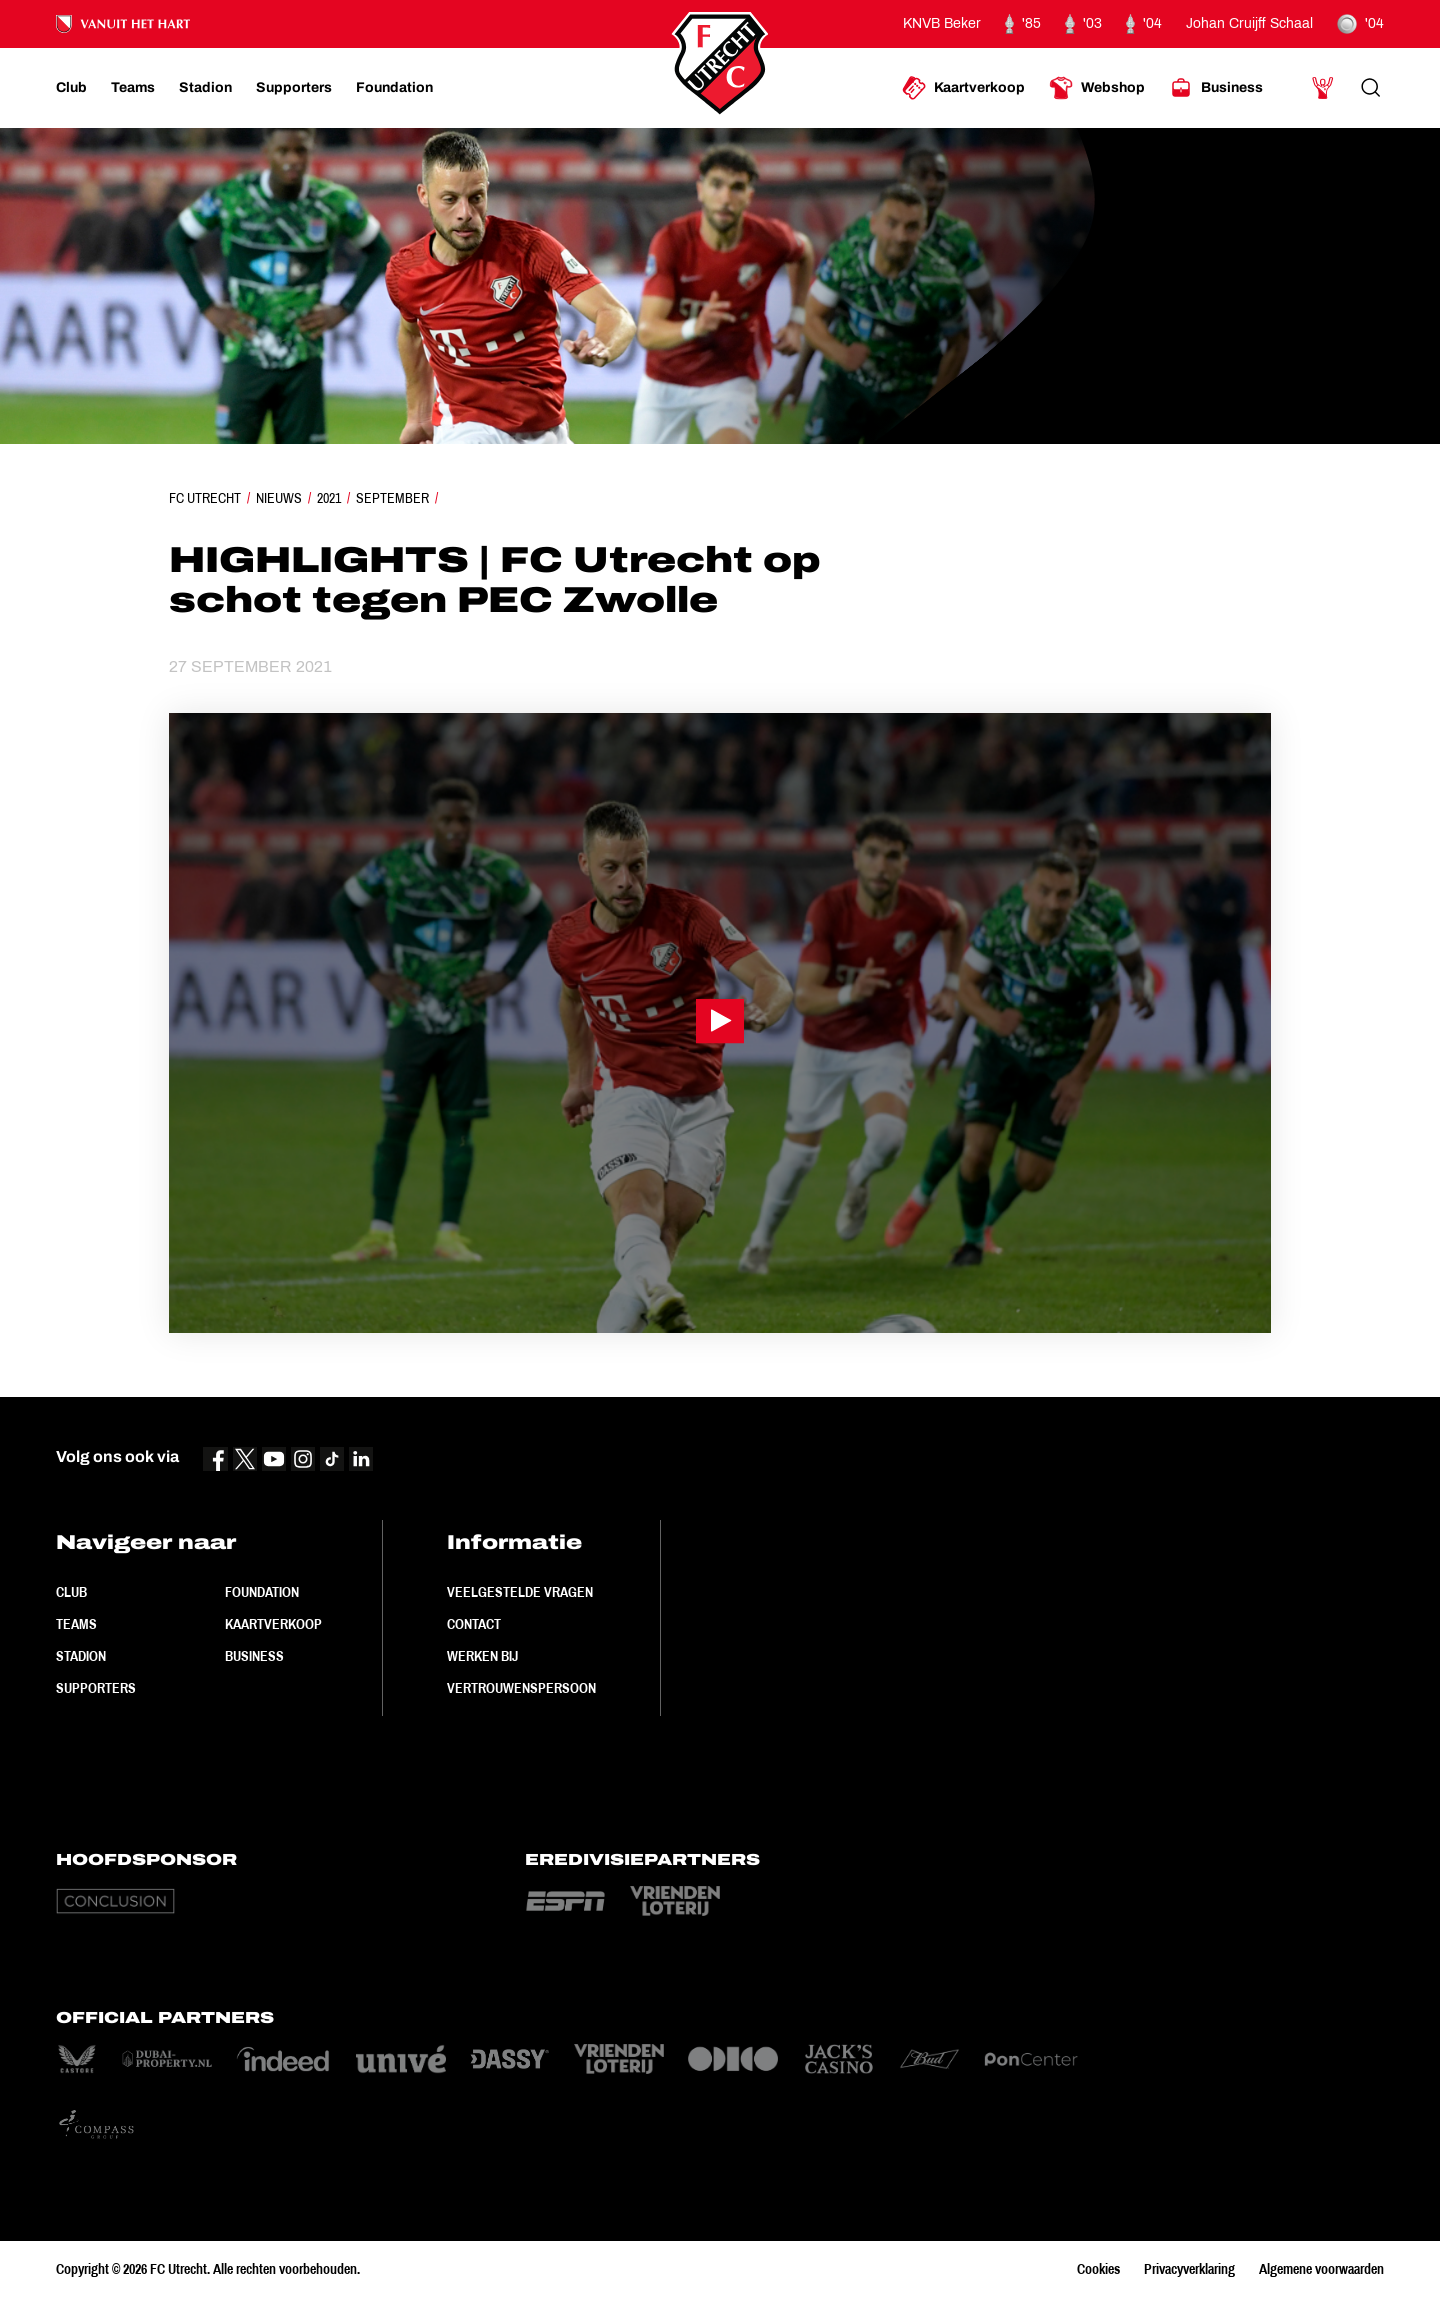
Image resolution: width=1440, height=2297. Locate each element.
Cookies (1098, 2269)
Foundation (262, 1592)
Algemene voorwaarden (1321, 2269)
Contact (474, 1624)
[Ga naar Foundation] (394, 88)
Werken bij (482, 1656)
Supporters (96, 1688)
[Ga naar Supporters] (294, 88)
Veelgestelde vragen (520, 1592)
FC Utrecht (205, 498)
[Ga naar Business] (1216, 88)
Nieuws (279, 498)
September (392, 498)
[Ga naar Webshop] (1097, 88)
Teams (76, 1624)
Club (71, 1592)
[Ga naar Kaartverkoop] (963, 88)
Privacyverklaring (1189, 2269)
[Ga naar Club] (71, 88)
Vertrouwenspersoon (521, 1688)
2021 (329, 498)
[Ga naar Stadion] (205, 88)
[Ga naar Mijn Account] (1323, 88)
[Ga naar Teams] (133, 88)
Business (254, 1656)
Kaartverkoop (273, 1624)
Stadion (81, 1656)
